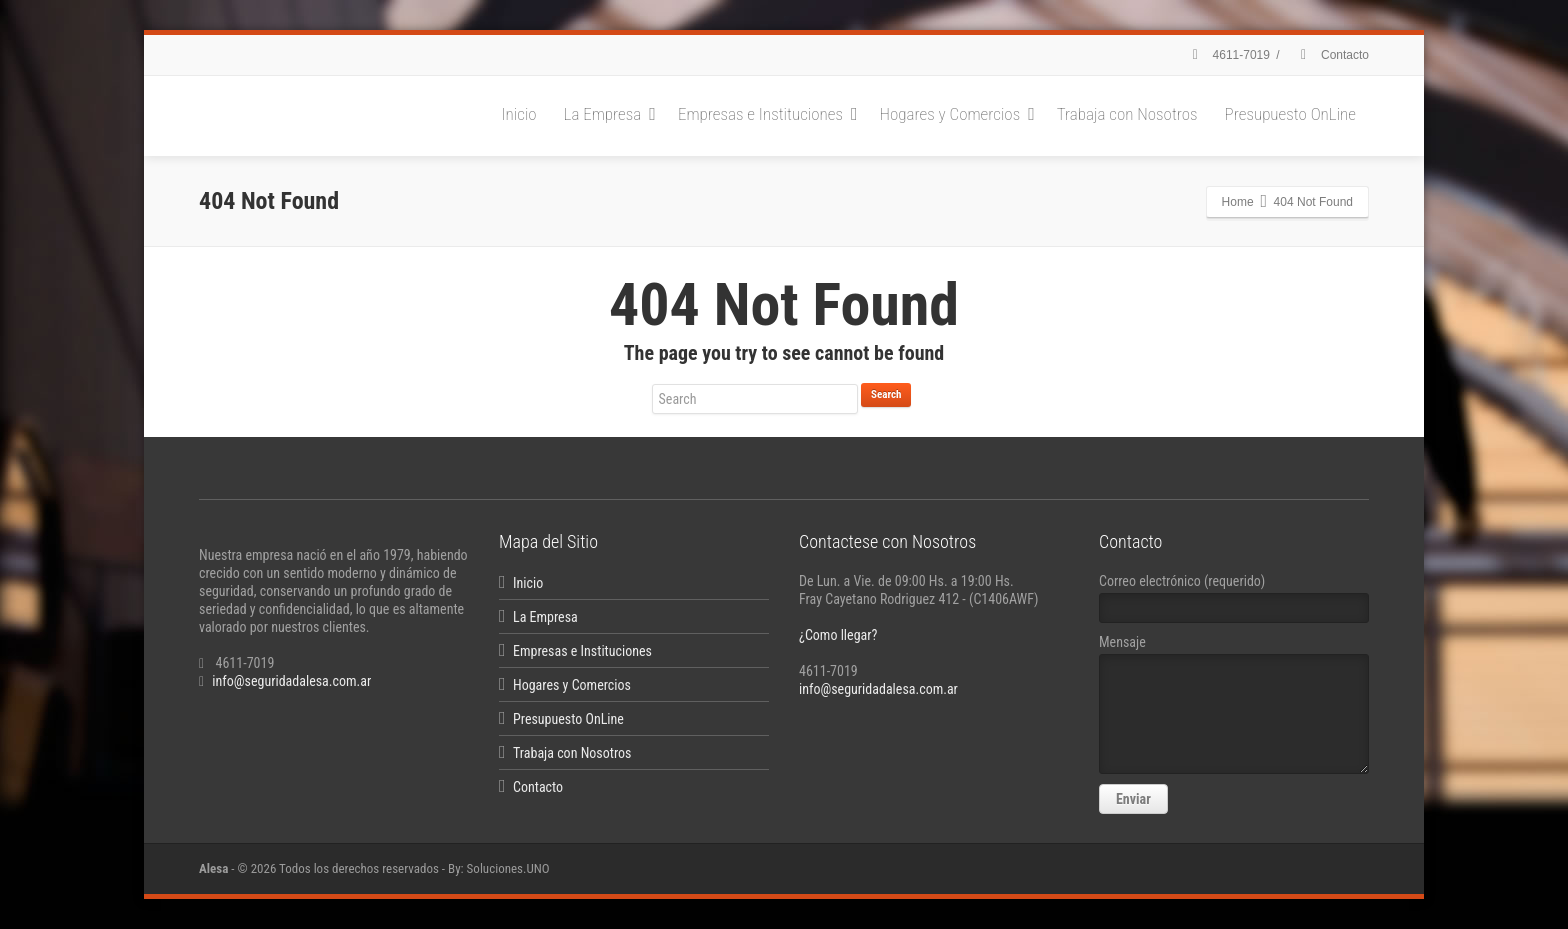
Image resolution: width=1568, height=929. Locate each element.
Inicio (519, 114)
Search (886, 394)
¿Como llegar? (838, 635)
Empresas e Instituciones (768, 114)
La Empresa (610, 114)
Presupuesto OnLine (1290, 114)
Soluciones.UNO (508, 868)
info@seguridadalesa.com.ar (291, 681)
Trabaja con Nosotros (1127, 114)
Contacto (1332, 55)
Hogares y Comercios (957, 114)
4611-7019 (1228, 55)
